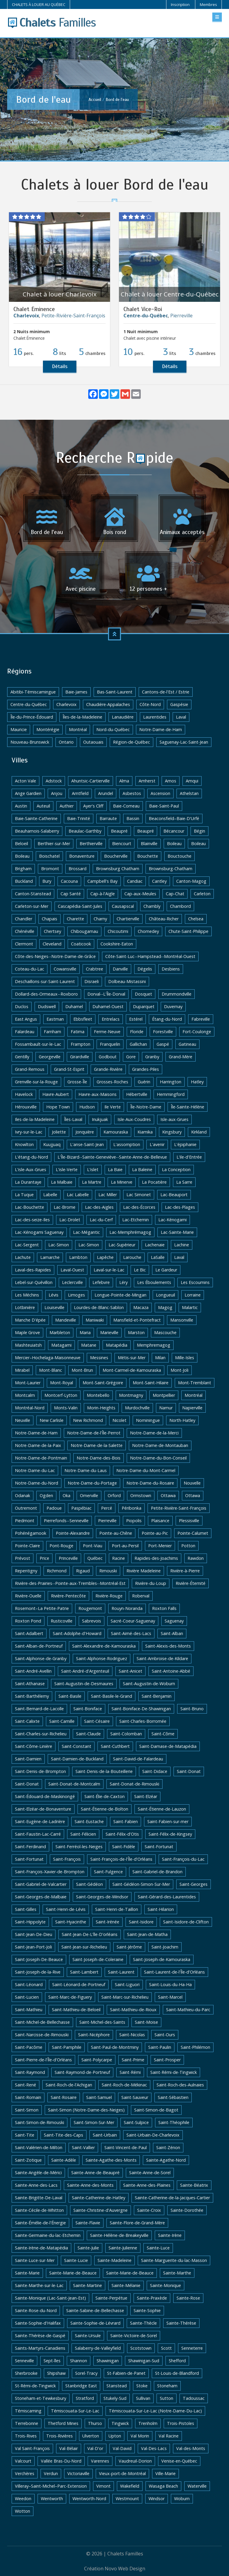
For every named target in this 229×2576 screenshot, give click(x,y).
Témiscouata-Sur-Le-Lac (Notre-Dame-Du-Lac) (155, 2411)
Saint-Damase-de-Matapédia (167, 1746)
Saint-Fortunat (159, 1846)
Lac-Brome (64, 1207)
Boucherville (116, 856)
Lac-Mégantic (86, 1232)
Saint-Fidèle (123, 1846)
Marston (136, 1332)
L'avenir (157, 1144)
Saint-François (67, 1859)
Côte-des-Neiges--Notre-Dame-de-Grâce (55, 956)
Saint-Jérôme (129, 1947)
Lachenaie (155, 1245)
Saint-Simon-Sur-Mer (94, 2122)
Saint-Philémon (195, 2047)
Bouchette (147, 856)
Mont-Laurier (28, 1382)
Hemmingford (171, 1094)
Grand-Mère (180, 1056)
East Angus (26, 1019)
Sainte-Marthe (177, 2273)
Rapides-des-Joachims (156, 1558)
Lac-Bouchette (29, 1207)
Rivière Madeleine (143, 1571)
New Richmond (88, 1420)
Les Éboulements (154, 1282)
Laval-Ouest (72, 1270)
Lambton (78, 1257)
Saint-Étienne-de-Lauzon (162, 1809)
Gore (131, 1056)
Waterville (197, 2486)
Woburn (182, 2498)
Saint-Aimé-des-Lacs (131, 1633)
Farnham (52, 1031)
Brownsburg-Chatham (170, 868)
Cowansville (65, 969)
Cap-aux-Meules (140, 893)
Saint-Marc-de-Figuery (70, 1997)
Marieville (109, 1332)
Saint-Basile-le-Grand (111, 1696)
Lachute (23, 1257)
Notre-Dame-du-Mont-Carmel (145, 1470)
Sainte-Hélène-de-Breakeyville (119, 2235)
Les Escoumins (195, 1282)
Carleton (202, 893)
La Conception (176, 1169)
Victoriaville (78, 2473)
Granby (152, 1056)
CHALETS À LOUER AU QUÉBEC (38, 4)
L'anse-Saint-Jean (87, 1144)
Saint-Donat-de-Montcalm (74, 1784)
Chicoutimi (118, 931)
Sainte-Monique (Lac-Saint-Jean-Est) (50, 2298)
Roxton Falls (164, 1608)
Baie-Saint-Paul (164, 806)
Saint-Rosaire (64, 2097)
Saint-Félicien (83, 1834)
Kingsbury (172, 1132)
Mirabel (22, 1370)
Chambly (151, 906)
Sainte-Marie (27, 2273)
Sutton (166, 2398)
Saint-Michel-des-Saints (102, 2022)
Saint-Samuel (99, 2097)
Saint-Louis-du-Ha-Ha (170, 1984)
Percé (106, 1508)
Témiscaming (28, 2411)
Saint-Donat (189, 1771)
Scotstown (140, 2348)
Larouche (132, 1257)
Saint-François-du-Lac (183, 1859)
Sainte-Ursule (88, 2335)
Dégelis (144, 969)
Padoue (54, 1508)
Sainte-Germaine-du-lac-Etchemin (48, 2235)
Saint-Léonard (29, 1984)
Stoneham (167, 2386)
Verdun (51, 2473)
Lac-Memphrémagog (130, 1232)
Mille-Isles (184, 1357)
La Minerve (121, 1182)
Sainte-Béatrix (194, 2185)
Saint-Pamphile (66, 2047)
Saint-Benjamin (156, 1696)
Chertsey (52, 931)
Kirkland (199, 1132)
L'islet (92, 1169)
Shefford (177, 2360)
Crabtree (94, 969)
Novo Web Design (125, 2568)
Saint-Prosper (167, 2060)
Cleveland (52, 944)
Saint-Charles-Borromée (142, 1721)
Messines (99, 1357)
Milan (160, 1357)
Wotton (22, 2511)
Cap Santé (71, 893)
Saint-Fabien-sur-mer (167, 1821)
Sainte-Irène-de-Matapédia (41, 2248)
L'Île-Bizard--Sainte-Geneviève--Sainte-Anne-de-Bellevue (112, 1157)
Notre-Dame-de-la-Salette (97, 1445)
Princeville (68, 1558)
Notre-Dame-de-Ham (160, 729)
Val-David (122, 2448)
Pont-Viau (92, 1545)
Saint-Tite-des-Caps (63, 2135)
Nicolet (119, 1420)
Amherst (147, 781)
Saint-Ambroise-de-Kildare (162, 1658)
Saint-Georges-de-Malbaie (40, 1897)
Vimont (103, 2486)
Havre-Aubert (55, 1094)
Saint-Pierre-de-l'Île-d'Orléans (43, 2060)
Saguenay (174, 1621)
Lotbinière (25, 1307)
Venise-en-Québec (179, 2461)
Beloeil (21, 843)
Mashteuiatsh (28, 1345)
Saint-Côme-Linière (33, 1746)
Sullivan (143, 2398)
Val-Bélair (68, 2448)
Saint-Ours (164, 2034)
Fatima (77, 1031)
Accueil (95, 99)
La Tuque (24, 1194)
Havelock (24, 1094)
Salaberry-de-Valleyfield (98, 2348)
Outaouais (93, 742)
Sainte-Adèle (63, 2160)
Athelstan (189, 793)
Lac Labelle (78, 1194)
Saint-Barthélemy (32, 1696)
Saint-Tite (24, 2135)
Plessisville (189, 1520)
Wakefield (129, 2486)
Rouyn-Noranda (127, 1608)
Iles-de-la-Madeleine (35, 1119)
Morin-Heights (101, 1408)
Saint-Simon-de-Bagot (156, 2110)
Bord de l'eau (117, 99)
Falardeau (24, 1031)
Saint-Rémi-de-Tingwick (173, 2072)
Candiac (135, 881)
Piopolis (134, 1520)
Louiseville (54, 1307)
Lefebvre (101, 1282)
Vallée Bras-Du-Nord (61, 2461)
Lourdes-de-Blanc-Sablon (99, 1307)
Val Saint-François (32, 2448)
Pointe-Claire (27, 1545)
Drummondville (176, 994)
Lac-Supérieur (122, 1245)
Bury (46, 881)
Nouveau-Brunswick (29, 742)
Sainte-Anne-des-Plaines (147, 2185)
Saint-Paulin (159, 2047)
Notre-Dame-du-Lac (35, 1470)
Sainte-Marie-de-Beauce (73, 2273)
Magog (165, 1307)
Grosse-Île (77, 1082)
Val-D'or (95, 2448)
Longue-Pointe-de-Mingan (120, 1295)
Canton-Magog (191, 881)
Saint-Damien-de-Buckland (77, 1759)
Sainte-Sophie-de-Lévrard (95, 2323)
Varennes (100, 2461)
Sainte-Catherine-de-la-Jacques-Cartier (172, 2197)
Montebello (98, 1395)
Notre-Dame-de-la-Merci (154, 1433)
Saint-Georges (194, 1884)
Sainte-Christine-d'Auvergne (100, 2210)
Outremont (26, 1508)
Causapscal (123, 906)
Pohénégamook (30, 1533)
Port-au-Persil (125, 1545)
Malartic (190, 1307)
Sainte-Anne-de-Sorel (150, 2172)
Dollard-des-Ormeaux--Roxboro (46, 994)
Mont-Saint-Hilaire (150, 1382)
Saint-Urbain (105, 2135)
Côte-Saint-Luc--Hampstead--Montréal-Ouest (150, 956)
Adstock (54, 781)
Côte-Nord (150, 704)
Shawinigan (108, 2360)
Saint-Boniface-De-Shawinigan (141, 1708)
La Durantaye (28, 1182)
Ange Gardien (28, 793)
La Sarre (184, 1182)
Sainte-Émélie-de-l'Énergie (40, 2223)
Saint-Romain (28, 2097)
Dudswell (47, 1006)
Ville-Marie (165, 2473)
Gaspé (163, 1044)
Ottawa (168, 1495)
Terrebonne (26, 2423)
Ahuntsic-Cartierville (90, 781)
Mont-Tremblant (194, 1382)
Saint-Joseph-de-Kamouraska (161, 1959)
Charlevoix (66, 704)
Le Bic (140, 1270)
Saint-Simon (26, 2110)
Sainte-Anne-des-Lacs (36, 2185)
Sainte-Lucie (76, 2260)
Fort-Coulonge (196, 1031)
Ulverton (90, 2436)
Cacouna (69, 881)
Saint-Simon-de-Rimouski (39, 2122)
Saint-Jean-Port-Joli (33, 1947)
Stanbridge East (81, 2386)
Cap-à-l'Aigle (102, 893)
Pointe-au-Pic (155, 1533)
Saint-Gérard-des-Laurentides (167, 1897)
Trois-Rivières (59, 2436)
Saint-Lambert (84, 1972)
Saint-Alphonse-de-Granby (40, 1658)
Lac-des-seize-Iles (32, 1219)
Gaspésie (179, 704)
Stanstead (116, 2386)
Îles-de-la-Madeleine (82, 717)
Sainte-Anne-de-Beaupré (95, 2172)
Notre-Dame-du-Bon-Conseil (158, 1458)
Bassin (132, 818)
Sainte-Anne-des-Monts (90, 2185)
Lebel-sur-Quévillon (33, 1282)
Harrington (170, 1082)
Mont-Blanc (50, 1370)
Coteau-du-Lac (29, 969)
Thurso (95, 2423)
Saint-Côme (162, 1734)
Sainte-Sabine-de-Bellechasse (95, 2310)
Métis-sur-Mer (132, 1357)
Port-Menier (160, 1545)
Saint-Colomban (126, 1734)
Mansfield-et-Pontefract (137, 1320)
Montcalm (25, 1395)
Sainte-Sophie (147, 2310)
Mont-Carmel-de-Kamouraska (132, 1370)
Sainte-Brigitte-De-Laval (38, 2197)
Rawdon (196, 1558)
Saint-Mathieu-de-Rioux (133, 2009)
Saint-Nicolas (132, 2034)
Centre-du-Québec (28, 704)
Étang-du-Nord (167, 1019)
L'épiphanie (185, 1144)
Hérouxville (26, 1107)
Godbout (108, 1056)
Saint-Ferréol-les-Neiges (79, 1846)
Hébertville (136, 1094)
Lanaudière (123, 717)
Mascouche (165, 1332)
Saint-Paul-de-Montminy (115, 2047)
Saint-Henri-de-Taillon (116, 1909)
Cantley (159, 881)
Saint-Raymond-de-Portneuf (82, 2072)
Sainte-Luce (158, 2248)
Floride (136, 1031)
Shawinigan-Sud (143, 2360)
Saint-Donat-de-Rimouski (134, 1784)
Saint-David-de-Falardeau (138, 1759)
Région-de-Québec (131, 742)
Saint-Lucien (27, 1997)
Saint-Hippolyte (30, 1922)
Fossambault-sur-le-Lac (38, 1044)
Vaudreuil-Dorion (135, 2461)
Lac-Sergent (27, 1245)
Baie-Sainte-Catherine (36, 818)
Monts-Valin (66, 1408)
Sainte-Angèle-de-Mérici (38, 2172)
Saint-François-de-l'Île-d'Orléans (121, 1859)
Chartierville (128, 919)
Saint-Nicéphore (94, 2034)
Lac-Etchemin (135, 1219)
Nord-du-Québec (113, 729)
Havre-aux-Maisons (97, 1094)
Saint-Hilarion (161, 1909)
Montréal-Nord (29, 1408)
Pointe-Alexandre (73, 1533)
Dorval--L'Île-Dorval (106, 994)
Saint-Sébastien (173, 2097)
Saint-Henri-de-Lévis (66, 1909)
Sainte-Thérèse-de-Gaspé (40, 2335)
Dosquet (143, 994)
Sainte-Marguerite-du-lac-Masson (174, 2260)
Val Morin (140, 2436)
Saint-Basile (69, 1696)
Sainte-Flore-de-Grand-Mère (137, 2223)
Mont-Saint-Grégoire (103, 1382)
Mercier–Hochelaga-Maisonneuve (48, 1357)
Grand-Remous (29, 1069)
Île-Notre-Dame (145, 1107)
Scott (166, 2348)
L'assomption (126, 1144)
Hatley (197, 1082)
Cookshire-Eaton (116, 944)
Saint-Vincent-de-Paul (125, 2147)
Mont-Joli (179, 1370)
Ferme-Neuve (107, 1031)
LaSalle (158, 1257)
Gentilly (22, 1056)
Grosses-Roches (112, 1082)
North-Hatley (182, 1420)
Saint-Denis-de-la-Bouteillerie (104, 1771)
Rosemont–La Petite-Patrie (42, 1608)
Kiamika (145, 1132)
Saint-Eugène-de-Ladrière (40, 1821)
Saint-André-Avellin (33, 1671)
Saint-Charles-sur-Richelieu (40, 1734)
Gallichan (138, 1044)
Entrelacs (111, 1019)
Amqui (192, 781)
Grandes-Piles (145, 1069)
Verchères (24, 2473)
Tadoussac (194, 2398)
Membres (208, 4)
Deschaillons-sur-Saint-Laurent (45, 981)
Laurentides (154, 717)
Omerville (89, 1495)
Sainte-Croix (149, 2210)
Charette (75, 919)
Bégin (199, 831)
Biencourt (121, 843)
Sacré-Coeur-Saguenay (133, 1621)
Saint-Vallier (83, 2147)
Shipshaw (56, 2373)
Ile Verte (112, 1107)
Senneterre (192, 2348)
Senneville (24, 2360)
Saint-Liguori (127, 1984)
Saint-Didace (154, 1771)
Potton (188, 1545)
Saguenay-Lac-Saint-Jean (184, 742)
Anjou (56, 793)
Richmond (56, 1571)
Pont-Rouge (61, 1545)
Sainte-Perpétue (111, 2298)
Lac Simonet (138, 1194)
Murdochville (137, 1408)
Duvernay (173, 1006)
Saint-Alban (172, 1633)
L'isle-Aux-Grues (30, 1169)
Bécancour (173, 831)
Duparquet (143, 1006)
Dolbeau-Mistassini (127, 981)
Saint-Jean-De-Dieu (33, 1934)
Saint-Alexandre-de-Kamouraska (104, 1646)
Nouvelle (192, 1483)
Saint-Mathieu (28, 2009)
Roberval (140, 1596)
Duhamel (74, 1006)
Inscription (180, 4)
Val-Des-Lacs (154, 2448)
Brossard (77, 868)
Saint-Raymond (30, 2072)
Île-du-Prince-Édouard (31, 717)
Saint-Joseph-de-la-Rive (38, 1972)
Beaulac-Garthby (85, 831)
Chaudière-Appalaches (108, 704)
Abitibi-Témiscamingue (33, 692)
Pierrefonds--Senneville (66, 1520)
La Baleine (142, 1169)
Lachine (181, 1245)
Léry (123, 1282)
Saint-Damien (28, 1759)
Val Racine (169, 2436)
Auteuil (43, 806)
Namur (166, 1408)
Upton (115, 2436)
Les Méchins (27, 1295)
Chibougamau (84, 931)
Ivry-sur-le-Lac (28, 1132)
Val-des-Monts (190, 2448)
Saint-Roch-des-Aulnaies (180, 2085)
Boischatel (49, 856)
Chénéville (24, 931)
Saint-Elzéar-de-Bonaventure (43, 1809)
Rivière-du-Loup (150, 1583)
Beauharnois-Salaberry (37, 831)
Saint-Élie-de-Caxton (104, 1796)
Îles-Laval (73, 1119)
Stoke (142, 2386)
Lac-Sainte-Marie (177, 1232)
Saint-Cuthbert (115, 1746)
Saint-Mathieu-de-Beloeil (76, 2009)
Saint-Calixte (27, 1721)
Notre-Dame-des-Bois (98, 1458)
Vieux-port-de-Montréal (122, 2473)
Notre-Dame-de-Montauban (160, 1445)
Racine (118, 1558)
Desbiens (171, 969)
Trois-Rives (26, 2436)
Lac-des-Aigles (99, 1207)
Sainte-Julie (88, 2248)
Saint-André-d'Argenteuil (85, 1671)
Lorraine (193, 1295)
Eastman (55, 1019)
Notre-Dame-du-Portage (92, 1483)
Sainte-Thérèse (181, 2323)
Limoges (76, 1295)
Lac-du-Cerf (101, 1219)
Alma (124, 781)
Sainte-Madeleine (114, 2260)
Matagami (61, 1345)
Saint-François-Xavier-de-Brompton (49, 1871)
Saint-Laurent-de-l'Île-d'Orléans (174, 1972)
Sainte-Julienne (123, 2248)
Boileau (174, 843)
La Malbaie (61, 1182)
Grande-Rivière (108, 1069)
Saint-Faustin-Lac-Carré (38, 1834)
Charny (100, 919)
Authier (67, 806)
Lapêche (105, 1257)
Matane (88, 1345)
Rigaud (83, 1571)
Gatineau (187, 1044)
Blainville (149, 843)
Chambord (180, 906)
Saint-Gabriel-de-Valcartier (40, 1884)
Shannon (78, 2360)
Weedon (23, 2498)
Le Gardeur (166, 1270)
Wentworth (52, 2498)
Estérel (136, 1019)
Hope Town (58, 1107)
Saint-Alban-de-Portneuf (39, 1646)
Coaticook (81, 944)
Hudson (87, 1107)
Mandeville (65, 1320)
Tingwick (120, 2423)
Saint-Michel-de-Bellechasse (42, 2022)
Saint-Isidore (141, 1922)
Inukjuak (100, 1119)
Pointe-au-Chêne (115, 1533)
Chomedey (148, 931)
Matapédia (116, 1345)
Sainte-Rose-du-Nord (36, 2310)
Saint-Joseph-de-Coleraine (97, 1959)
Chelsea (195, 919)
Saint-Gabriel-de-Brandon (157, 1871)
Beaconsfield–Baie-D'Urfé (174, 818)
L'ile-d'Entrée (189, 1157)
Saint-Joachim (164, 1947)
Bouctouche (179, 856)
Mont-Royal (61, 1382)
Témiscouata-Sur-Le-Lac (75, 2411)
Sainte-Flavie (87, 2223)
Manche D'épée (30, 1320)
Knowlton (24, 1144)
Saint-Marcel (170, 1997)
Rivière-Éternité (190, 1583)
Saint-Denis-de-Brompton (40, 1771)
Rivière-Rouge (109, 1596)
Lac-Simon (58, 1245)
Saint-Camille (62, 1721)
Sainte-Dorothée (187, 2210)
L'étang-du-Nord (31, 1157)
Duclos (21, 1006)
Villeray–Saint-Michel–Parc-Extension (51, 2486)
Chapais (49, 919)
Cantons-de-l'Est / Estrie (165, 692)
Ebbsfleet (82, 1019)
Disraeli (91, 981)
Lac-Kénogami (172, 1219)
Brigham (23, 868)
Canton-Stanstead (33, 893)
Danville (120, 969)
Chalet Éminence (34, 309)
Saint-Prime (133, 2060)
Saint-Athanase (30, 1683)
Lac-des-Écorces (139, 1207)
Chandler (23, 919)
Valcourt (23, 2461)
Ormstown (140, 1495)
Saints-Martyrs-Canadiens (40, 2348)
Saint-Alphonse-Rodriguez (101, 1658)
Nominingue (148, 1420)
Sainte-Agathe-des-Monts (111, 2160)
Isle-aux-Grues (174, 1119)
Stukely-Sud (114, 2398)
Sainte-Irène (170, 2235)
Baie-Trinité (78, 818)
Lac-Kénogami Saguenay (39, 1232)
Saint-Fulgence (108, 1871)
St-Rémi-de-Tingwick (35, 2386)
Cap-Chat (175, 893)
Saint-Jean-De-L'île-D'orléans (89, 1934)
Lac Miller (107, 1194)
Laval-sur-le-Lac (109, 1270)
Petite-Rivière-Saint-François (73, 315)
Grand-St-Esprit (69, 1069)
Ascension (160, 793)
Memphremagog (153, 1345)
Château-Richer (164, 919)
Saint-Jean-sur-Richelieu (84, 1947)
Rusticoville (61, 1621)
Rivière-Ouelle (28, 1596)
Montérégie (47, 729)
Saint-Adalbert (29, 1633)
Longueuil (165, 1295)
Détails (59, 366)
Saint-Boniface (87, 1708)
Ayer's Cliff (93, 806)
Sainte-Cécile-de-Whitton (39, 2210)
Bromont (50, 868)
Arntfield (80, 793)
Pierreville (181, 315)
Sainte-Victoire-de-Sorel (133, 2335)
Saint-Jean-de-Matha (147, 1934)
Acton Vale (25, 781)
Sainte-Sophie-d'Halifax (38, 2323)
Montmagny (131, 1395)
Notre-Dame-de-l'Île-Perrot (93, 1433)
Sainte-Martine (87, 2285)
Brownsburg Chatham (117, 868)
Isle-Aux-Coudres (134, 1119)
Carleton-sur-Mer (31, 906)
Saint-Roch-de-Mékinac (124, 2085)
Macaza (140, 1307)
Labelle (50, 1194)
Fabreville (200, 1019)
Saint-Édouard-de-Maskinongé (45, 1796)
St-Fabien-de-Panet (126, 2373)
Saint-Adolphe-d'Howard (77, 1633)
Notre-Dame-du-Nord (36, 1483)
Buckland (24, 881)
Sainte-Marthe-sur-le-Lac (39, 2285)
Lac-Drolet (69, 1219)
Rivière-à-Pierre (185, 1571)
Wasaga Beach (163, 2486)
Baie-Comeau (126, 806)
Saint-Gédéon (89, 1884)
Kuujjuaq (52, 1144)
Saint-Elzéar (145, 1796)
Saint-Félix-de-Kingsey (170, 1834)
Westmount (127, 2498)
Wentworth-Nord (89, 2498)
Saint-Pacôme (28, 2047)
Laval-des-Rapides (33, 1270)
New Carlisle (52, 1420)
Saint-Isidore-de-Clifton (186, 1922)
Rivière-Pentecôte (68, 1596)
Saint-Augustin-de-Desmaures (83, 1683)
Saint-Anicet (130, 1671)
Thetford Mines (63, 2423)
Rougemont (90, 1608)
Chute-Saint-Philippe (188, 931)
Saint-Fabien (125, 1821)
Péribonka (131, 1508)
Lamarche (50, 1257)
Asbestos (132, 793)
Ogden (46, 1495)
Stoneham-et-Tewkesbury (40, 2398)
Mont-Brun (82, 1370)
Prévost (22, 1558)
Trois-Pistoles (180, 2423)
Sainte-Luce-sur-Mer (35, 2260)
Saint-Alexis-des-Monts (168, 1646)
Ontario (66, 742)
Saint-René (25, 2085)
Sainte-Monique (165, 2285)
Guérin (144, 1082)
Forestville (163, 1031)
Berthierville (91, 843)
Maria (85, 1332)
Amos (170, 781)
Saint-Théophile (173, 2122)
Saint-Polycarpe (96, 2060)
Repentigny (26, 1571)
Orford (114, 1495)
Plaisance (160, 1520)
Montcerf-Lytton (60, 1395)
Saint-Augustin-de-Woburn (149, 1683)
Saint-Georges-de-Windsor (102, 1897)
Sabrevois (91, 1621)
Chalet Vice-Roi (142, 309)
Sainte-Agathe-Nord (166, 2160)
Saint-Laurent (121, 1972)
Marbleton (59, 1332)
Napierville (192, 1408)
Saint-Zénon (168, 2147)
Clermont (24, 944)
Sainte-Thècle (143, 2323)
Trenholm (147, 2423)
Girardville (79, 1056)
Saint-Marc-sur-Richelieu (124, 1997)
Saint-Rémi (130, 2072)
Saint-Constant (76, 1746)
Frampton (80, 1044)
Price (44, 1558)
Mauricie (18, 729)
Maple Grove (27, 1332)
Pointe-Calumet (192, 1533)
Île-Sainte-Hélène (187, 1107)
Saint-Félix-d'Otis (122, 1834)
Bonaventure (82, 856)
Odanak (22, 1495)
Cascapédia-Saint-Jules (80, 906)
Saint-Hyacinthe (70, 1922)
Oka (66, 1495)
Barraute (108, 818)
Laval (181, 717)
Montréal (78, 729)
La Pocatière (154, 1182)
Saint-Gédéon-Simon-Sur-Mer (141, 1884)
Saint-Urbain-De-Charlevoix (153, 2135)
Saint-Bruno (192, 1708)
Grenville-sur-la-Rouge (36, 1082)
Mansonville (181, 1320)
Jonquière (84, 1132)
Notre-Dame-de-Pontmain (41, 1458)
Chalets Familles (125, 2553)
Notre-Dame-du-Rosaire (150, 1483)
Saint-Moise (146, 2022)
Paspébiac (81, 1508)
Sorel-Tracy (86, 2373)
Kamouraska (115, 1132)
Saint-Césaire (97, 1721)
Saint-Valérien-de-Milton (38, 2147)
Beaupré (119, 831)
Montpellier (164, 1395)
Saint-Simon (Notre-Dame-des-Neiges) (86, 2110)
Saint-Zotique (28, 2160)
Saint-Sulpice (136, 2122)
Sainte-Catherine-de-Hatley (98, 2197)
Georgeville (50, 1056)
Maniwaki (95, 1320)
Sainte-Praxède (152, 2298)
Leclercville (72, 1282)
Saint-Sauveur (134, 2097)
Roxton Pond (28, 1621)
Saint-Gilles (25, 1909)
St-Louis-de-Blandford (177, 2373)
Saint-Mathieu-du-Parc (188, 2009)
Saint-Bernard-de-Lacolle (39, 1708)
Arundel (105, 793)
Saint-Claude (88, 1734)
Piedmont (24, 1520)
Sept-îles (52, 2360)
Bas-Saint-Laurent (114, 692)
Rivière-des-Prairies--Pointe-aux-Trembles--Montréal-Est (70, 1583)
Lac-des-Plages (180, 1207)
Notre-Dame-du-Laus (85, 1470)
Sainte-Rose (188, 2298)
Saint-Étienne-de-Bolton (104, 1809)
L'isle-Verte (67, 1169)
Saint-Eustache (89, 1821)
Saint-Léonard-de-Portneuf (78, 1984)
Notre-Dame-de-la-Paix (38, 1445)
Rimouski (108, 1571)
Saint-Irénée (107, 1922)
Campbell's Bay (102, 881)
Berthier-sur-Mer (54, 843)
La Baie (115, 1169)
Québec (95, 1558)
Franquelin (110, 1044)
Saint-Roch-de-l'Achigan (69, 2085)
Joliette (59, 1132)
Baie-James (76, 692)
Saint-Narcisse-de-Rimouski (42, 2034)
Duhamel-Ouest (107, 1006)
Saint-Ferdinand (30, 1846)
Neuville (22, 1420)
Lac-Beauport (174, 1194)
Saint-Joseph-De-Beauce (39, 1959)
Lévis (53, 1295)
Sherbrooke (26, 2373)
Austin (21, 806)
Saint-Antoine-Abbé (171, 1671)
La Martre (91, 1182)
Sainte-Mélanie (126, 2285)
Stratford (85, 2398)
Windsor (156, 2498)
